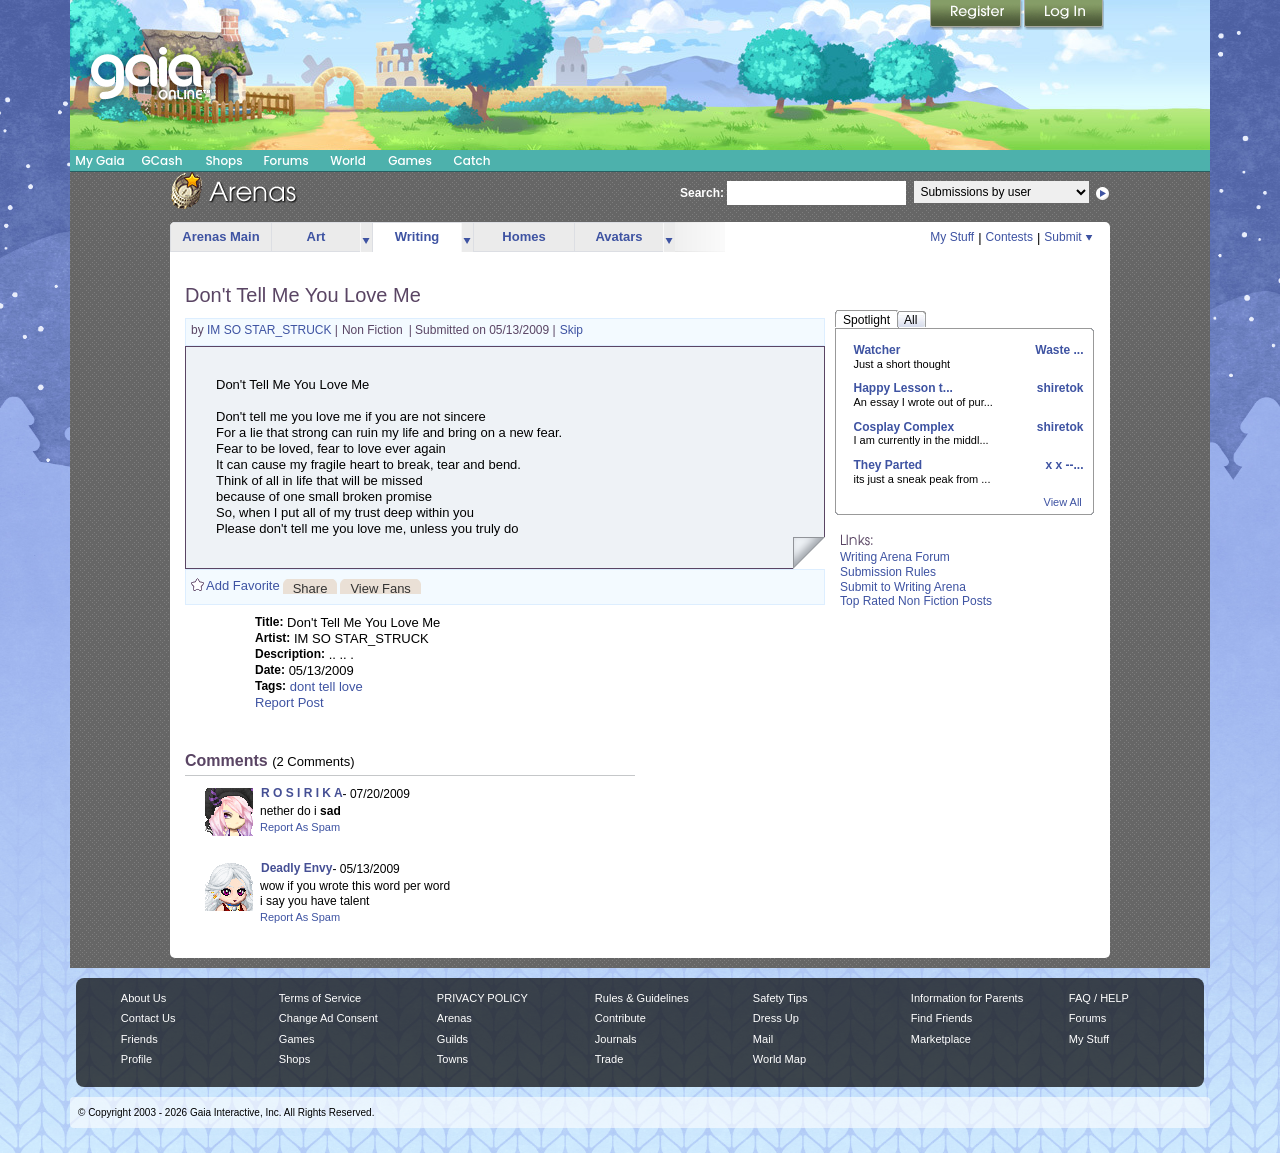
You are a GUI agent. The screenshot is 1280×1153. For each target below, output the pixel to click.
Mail (763, 1039)
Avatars (618, 236)
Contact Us (148, 1018)
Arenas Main (220, 236)
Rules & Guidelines (642, 998)
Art (316, 236)
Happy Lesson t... (903, 388)
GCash (162, 160)
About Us (143, 998)
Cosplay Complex (904, 427)
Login (1064, 15)
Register (977, 15)
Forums (285, 160)
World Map (779, 1059)
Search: (702, 193)
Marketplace (941, 1039)
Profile (136, 1059)
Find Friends (941, 1018)
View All (1063, 502)
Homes (523, 236)
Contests (1009, 237)
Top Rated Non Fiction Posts (916, 601)
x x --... (1062, 465)
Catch (472, 160)
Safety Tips (780, 998)
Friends (139, 1039)
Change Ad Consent (328, 1018)
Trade (609, 1059)
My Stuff (952, 237)
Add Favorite (243, 585)
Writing (417, 236)
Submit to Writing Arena (903, 587)
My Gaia (99, 160)
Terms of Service (320, 998)
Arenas (454, 1018)
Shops (223, 160)
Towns (452, 1059)
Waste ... (1058, 350)
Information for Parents (967, 998)
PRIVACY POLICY (482, 998)
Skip (571, 330)
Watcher (877, 350)
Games (410, 160)
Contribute (620, 1018)
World (348, 160)
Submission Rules (888, 572)
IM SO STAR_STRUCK (271, 330)
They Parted (888, 465)
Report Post (289, 702)
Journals (616, 1039)
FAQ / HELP (1099, 998)
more (366, 237)
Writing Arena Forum (895, 557)
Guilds (452, 1039)
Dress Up (776, 1018)
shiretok (1058, 388)
